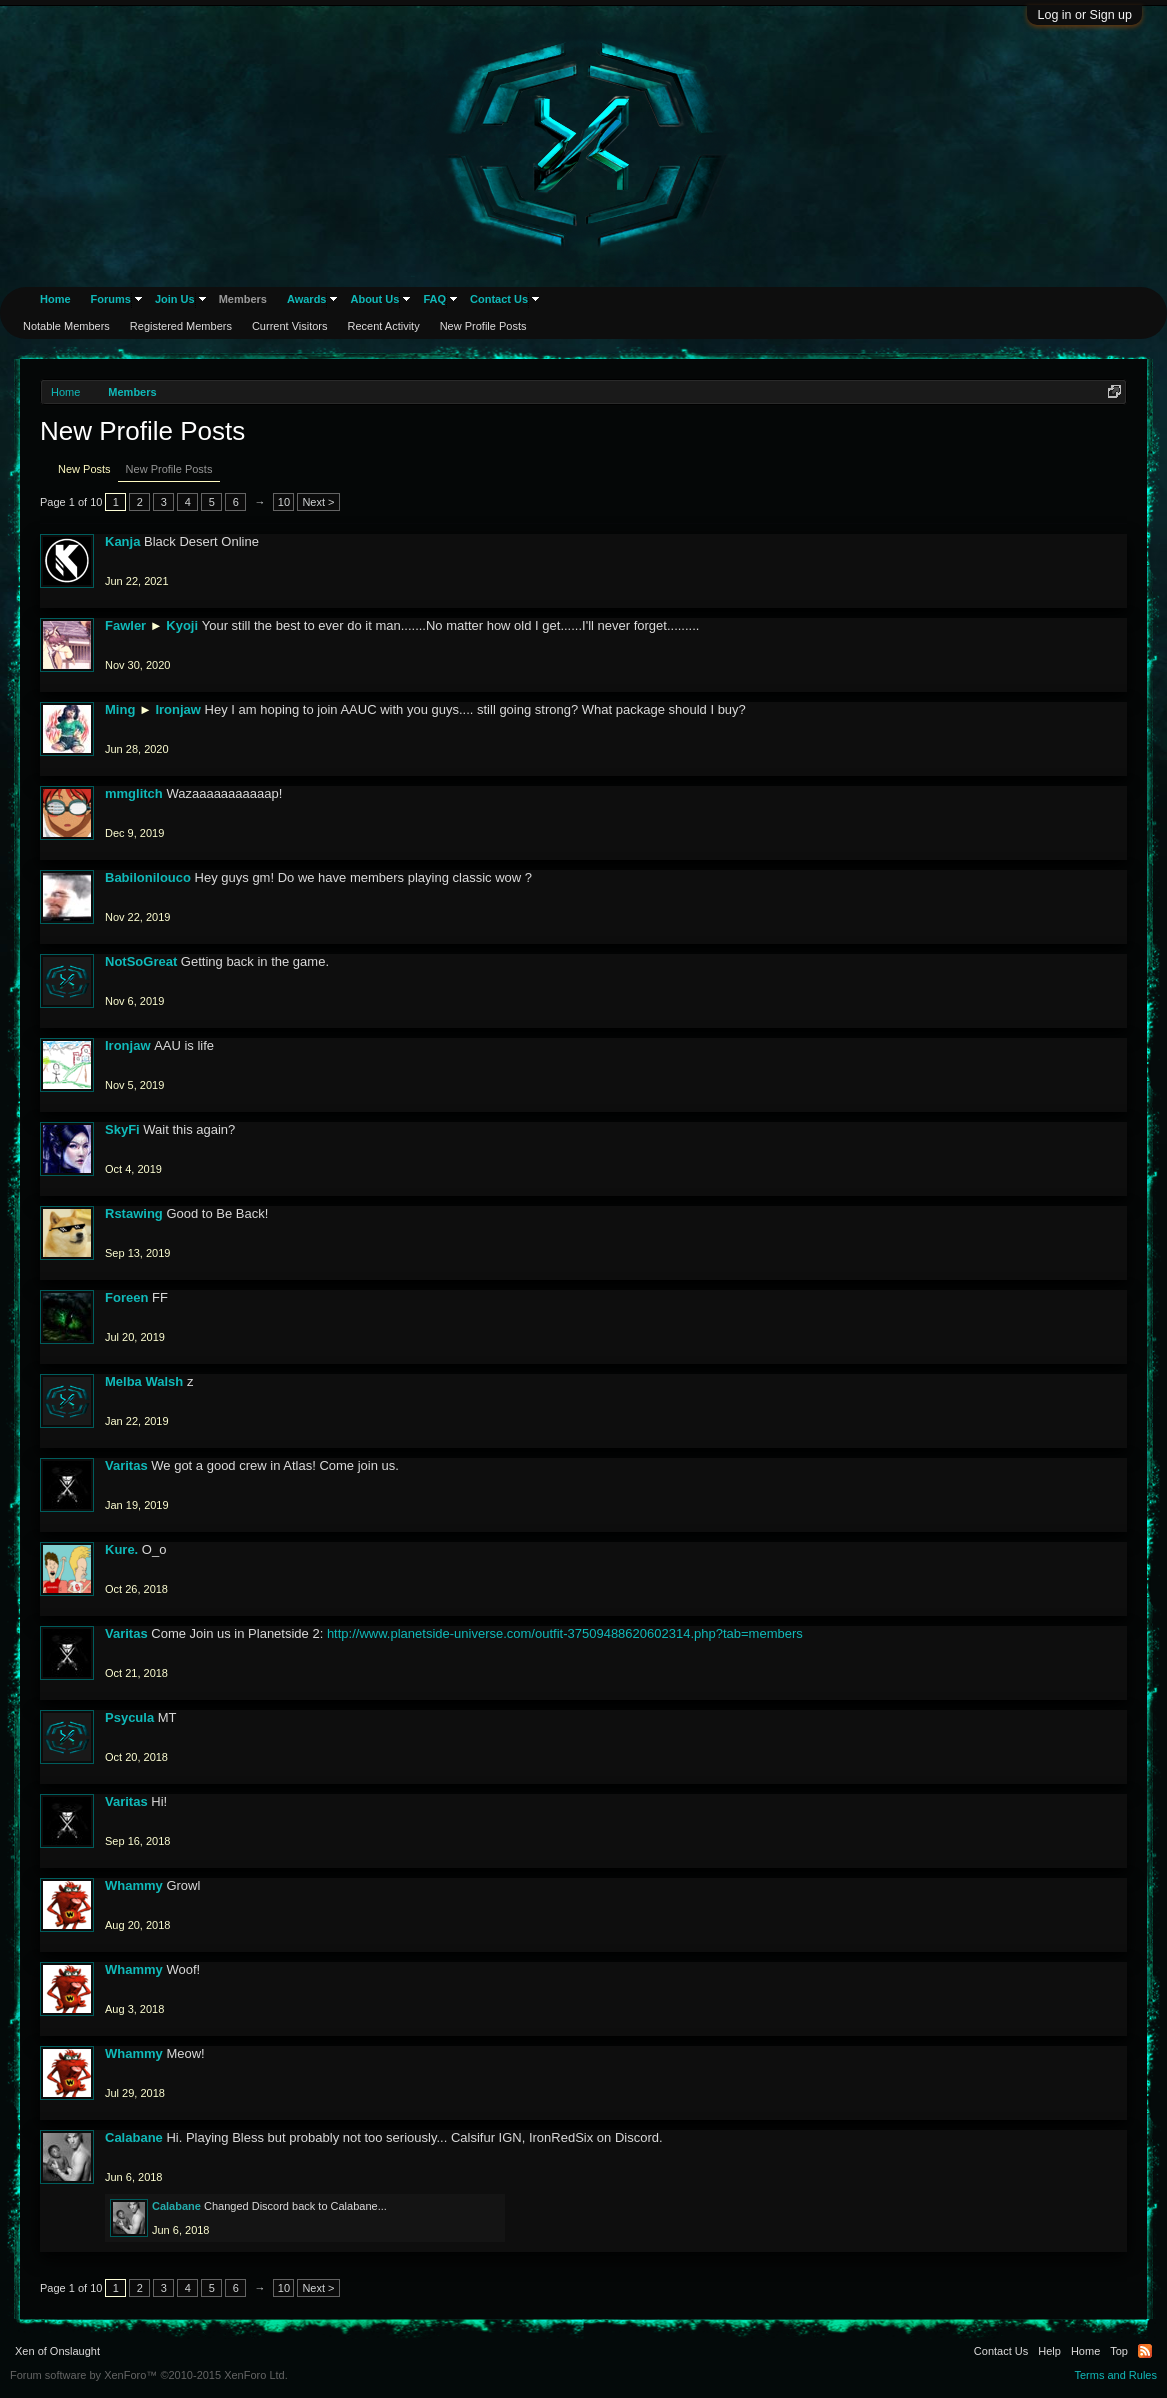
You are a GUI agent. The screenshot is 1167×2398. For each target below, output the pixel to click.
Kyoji (182, 625)
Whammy (134, 1885)
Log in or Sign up (1084, 15)
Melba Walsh (144, 1381)
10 (284, 502)
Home (55, 299)
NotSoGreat (141, 961)
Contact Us (499, 299)
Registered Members (181, 326)
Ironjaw (178, 709)
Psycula (129, 1717)
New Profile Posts (169, 469)
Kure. (121, 1549)
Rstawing (134, 1213)
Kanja (122, 541)
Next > (318, 502)
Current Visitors (290, 326)
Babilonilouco (148, 877)
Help (1049, 2351)
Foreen (126, 1297)
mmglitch (134, 793)
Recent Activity (384, 326)
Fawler (125, 625)
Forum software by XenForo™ (149, 2375)
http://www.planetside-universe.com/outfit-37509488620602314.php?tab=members (565, 1633)
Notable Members (66, 326)
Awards (307, 299)
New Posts (84, 469)
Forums (111, 299)
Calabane (134, 2137)
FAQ (434, 299)
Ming (120, 709)
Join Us (175, 299)
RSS (1145, 2351)
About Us (374, 299)
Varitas (126, 1465)
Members (243, 299)
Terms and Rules (1115, 2375)
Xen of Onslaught (57, 2351)
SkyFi (122, 1129)
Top (1119, 2351)
